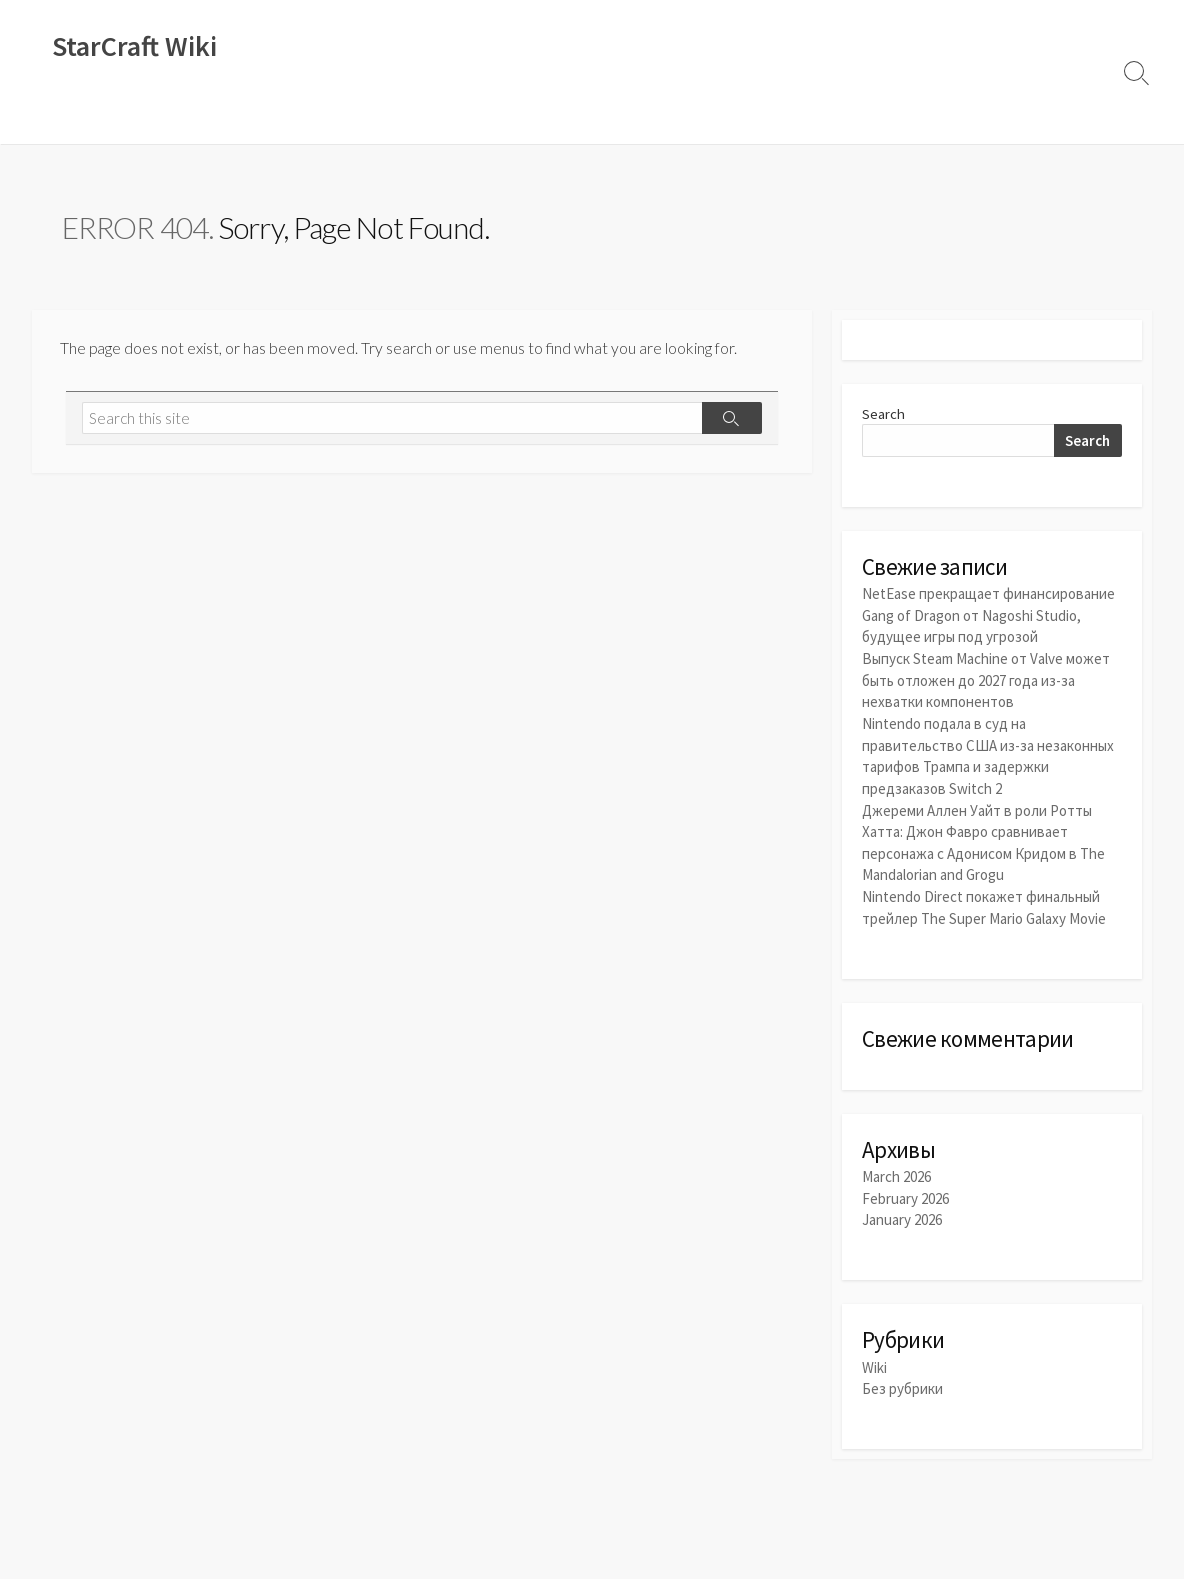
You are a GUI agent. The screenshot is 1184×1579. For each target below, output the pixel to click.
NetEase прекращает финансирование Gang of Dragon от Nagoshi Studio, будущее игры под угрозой (988, 617)
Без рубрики (902, 1383)
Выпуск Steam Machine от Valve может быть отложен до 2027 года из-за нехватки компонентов (986, 680)
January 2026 (902, 1214)
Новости (124, 119)
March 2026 (896, 1171)
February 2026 (905, 1193)
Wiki (58, 119)
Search (883, 415)
